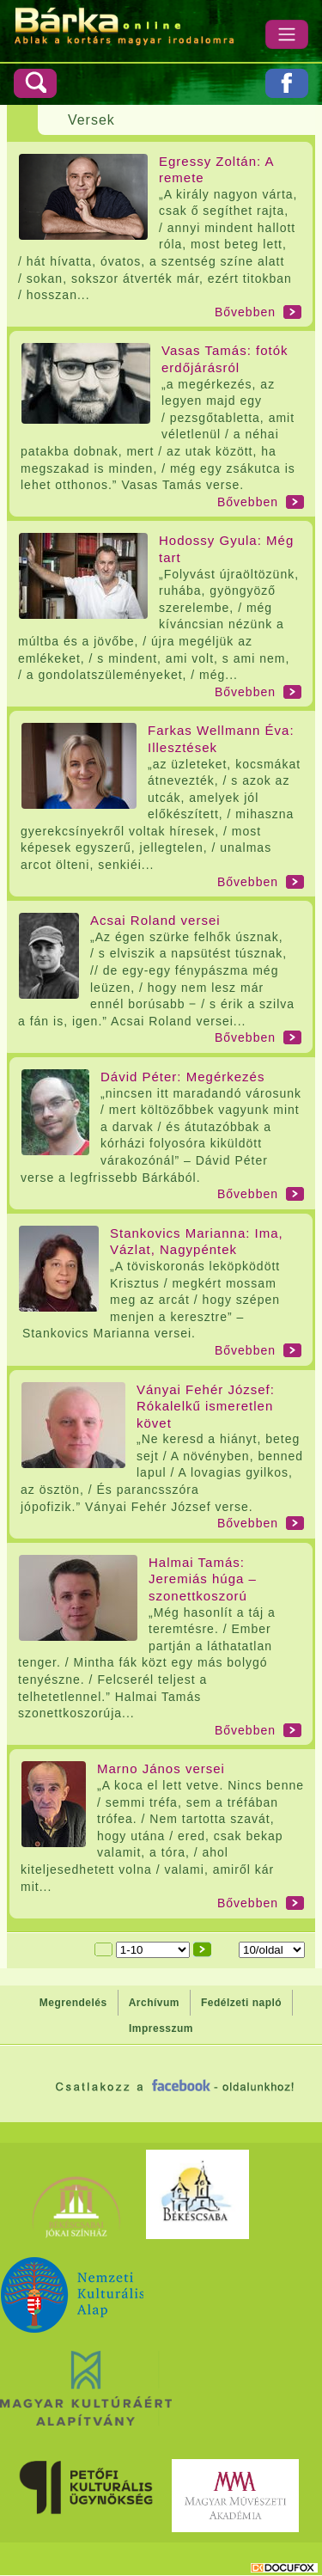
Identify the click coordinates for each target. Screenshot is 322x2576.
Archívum (154, 2003)
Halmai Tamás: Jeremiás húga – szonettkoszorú (203, 1579)
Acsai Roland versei (155, 920)
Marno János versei (161, 1768)
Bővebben (245, 312)
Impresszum (161, 2028)
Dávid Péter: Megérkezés (182, 1076)
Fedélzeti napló (241, 2003)
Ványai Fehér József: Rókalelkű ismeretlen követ (206, 1406)
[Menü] (286, 34)
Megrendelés (73, 2003)
